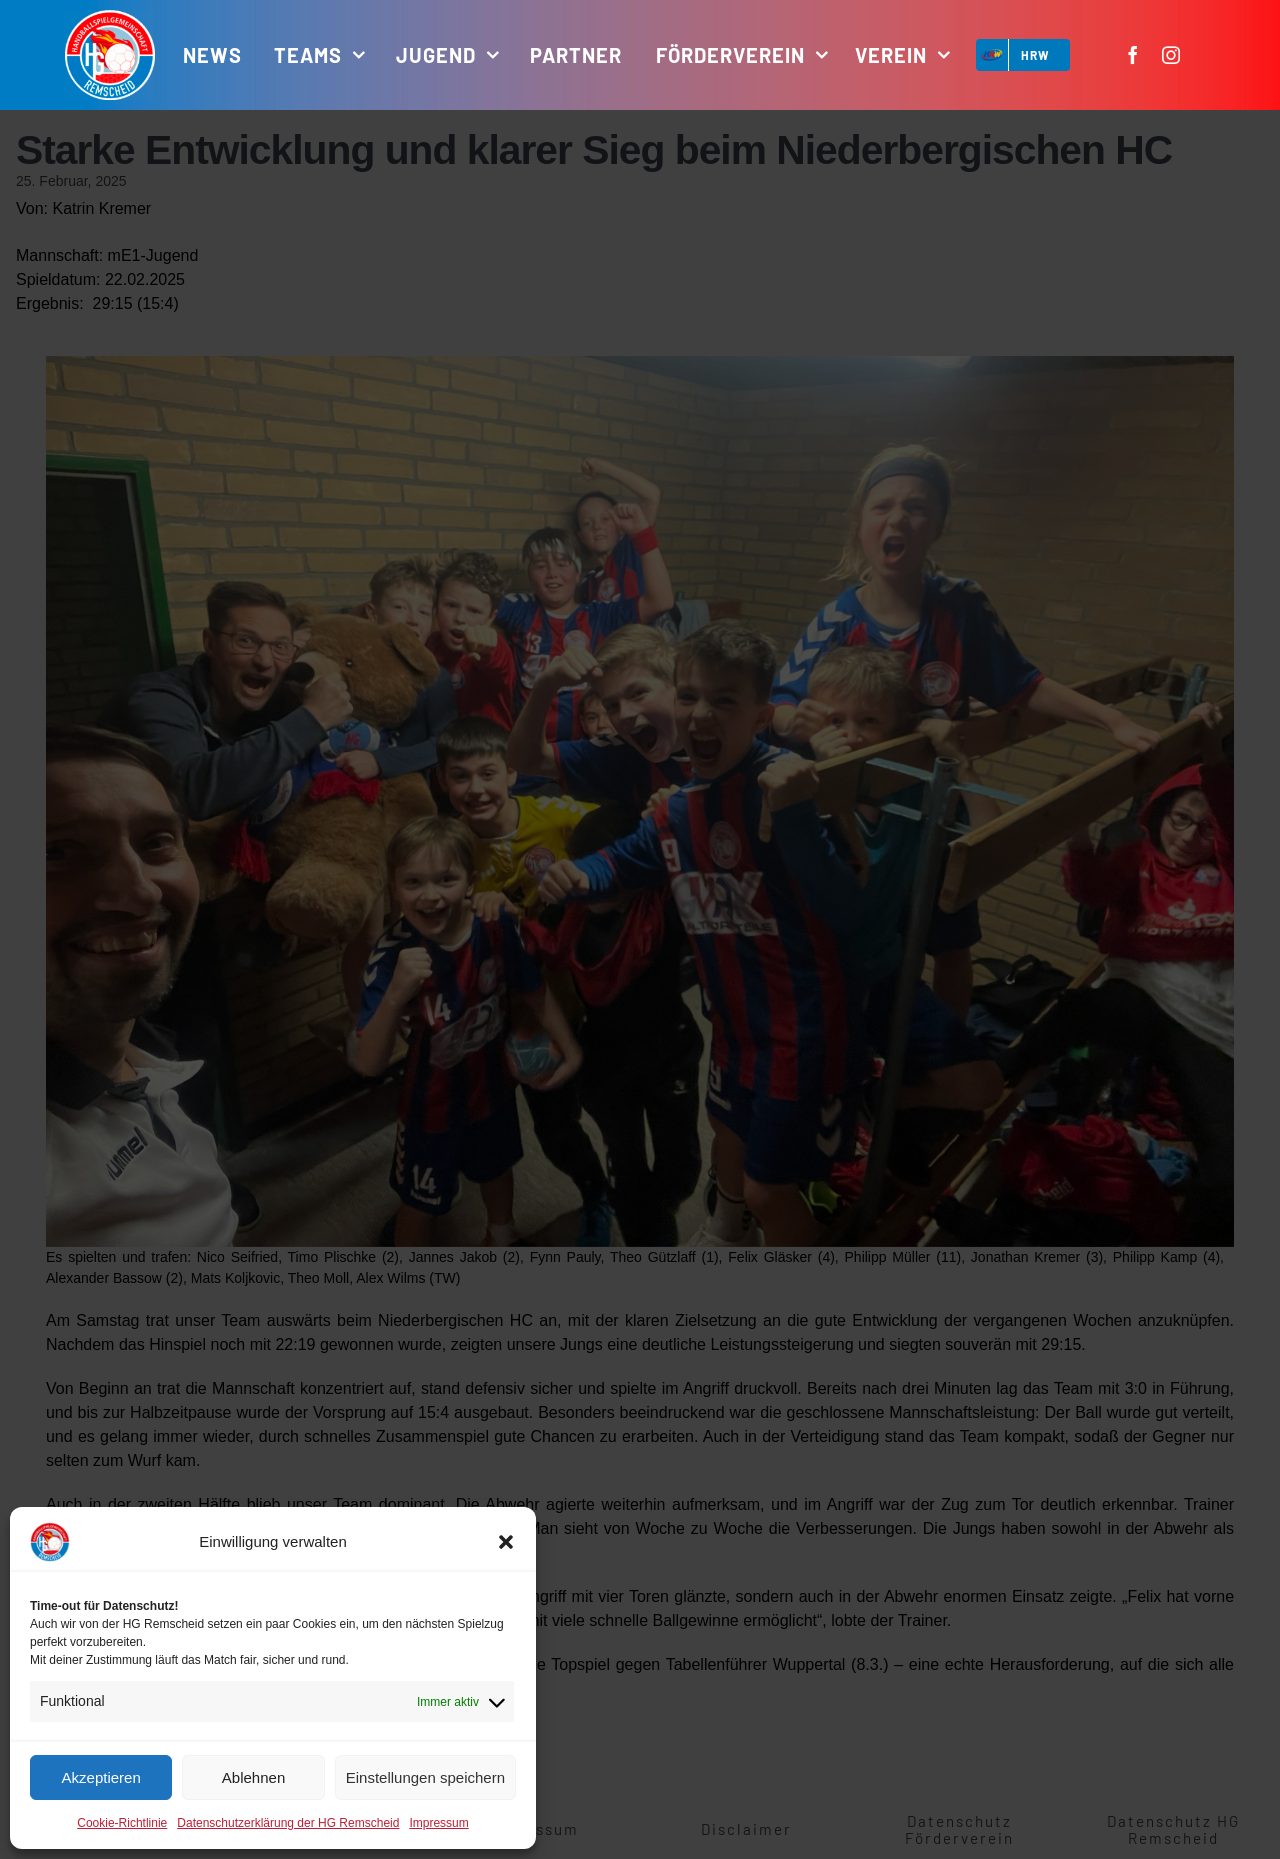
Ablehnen (253, 1777)
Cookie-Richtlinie (122, 1823)
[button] (506, 1542)
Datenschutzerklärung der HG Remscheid (288, 1823)
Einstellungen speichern (425, 1777)
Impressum (438, 1823)
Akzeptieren (101, 1777)
